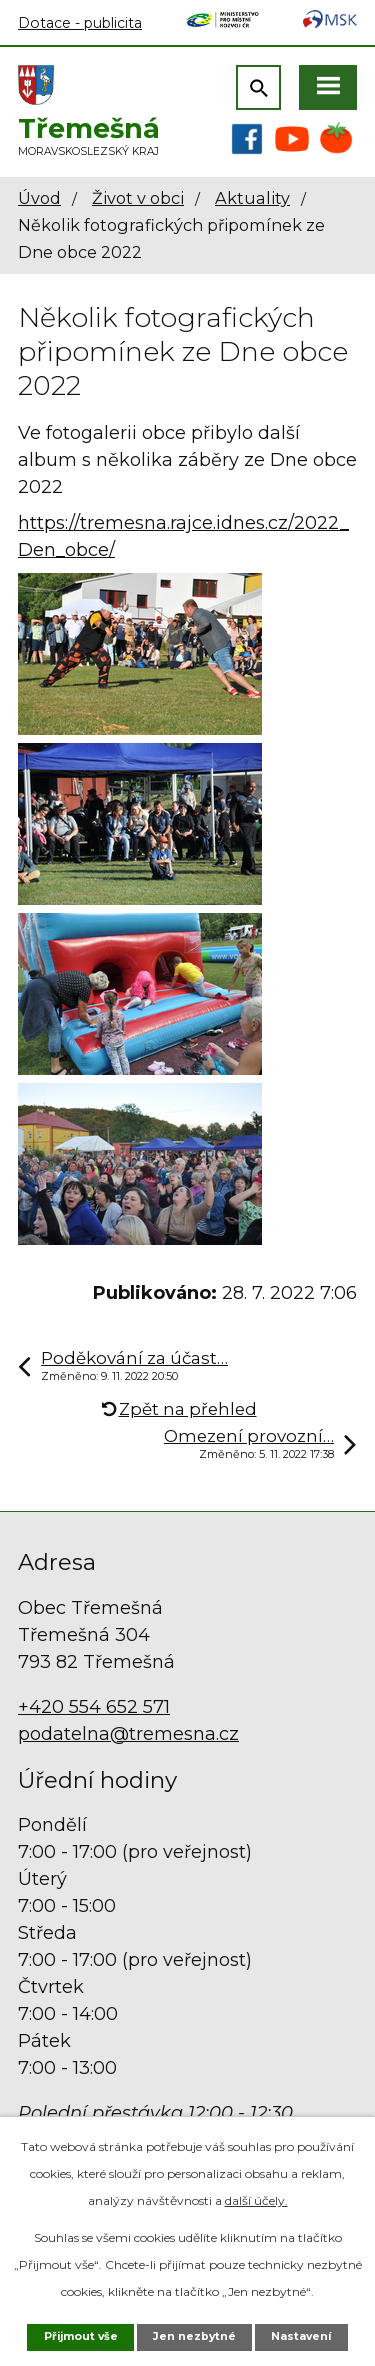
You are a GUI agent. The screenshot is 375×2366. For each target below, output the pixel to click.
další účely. (256, 2200)
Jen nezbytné (194, 2336)
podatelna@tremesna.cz (128, 1734)
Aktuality (252, 198)
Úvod (39, 198)
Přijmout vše (81, 2336)
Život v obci (138, 198)
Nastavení (301, 2336)
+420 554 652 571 (94, 1707)
